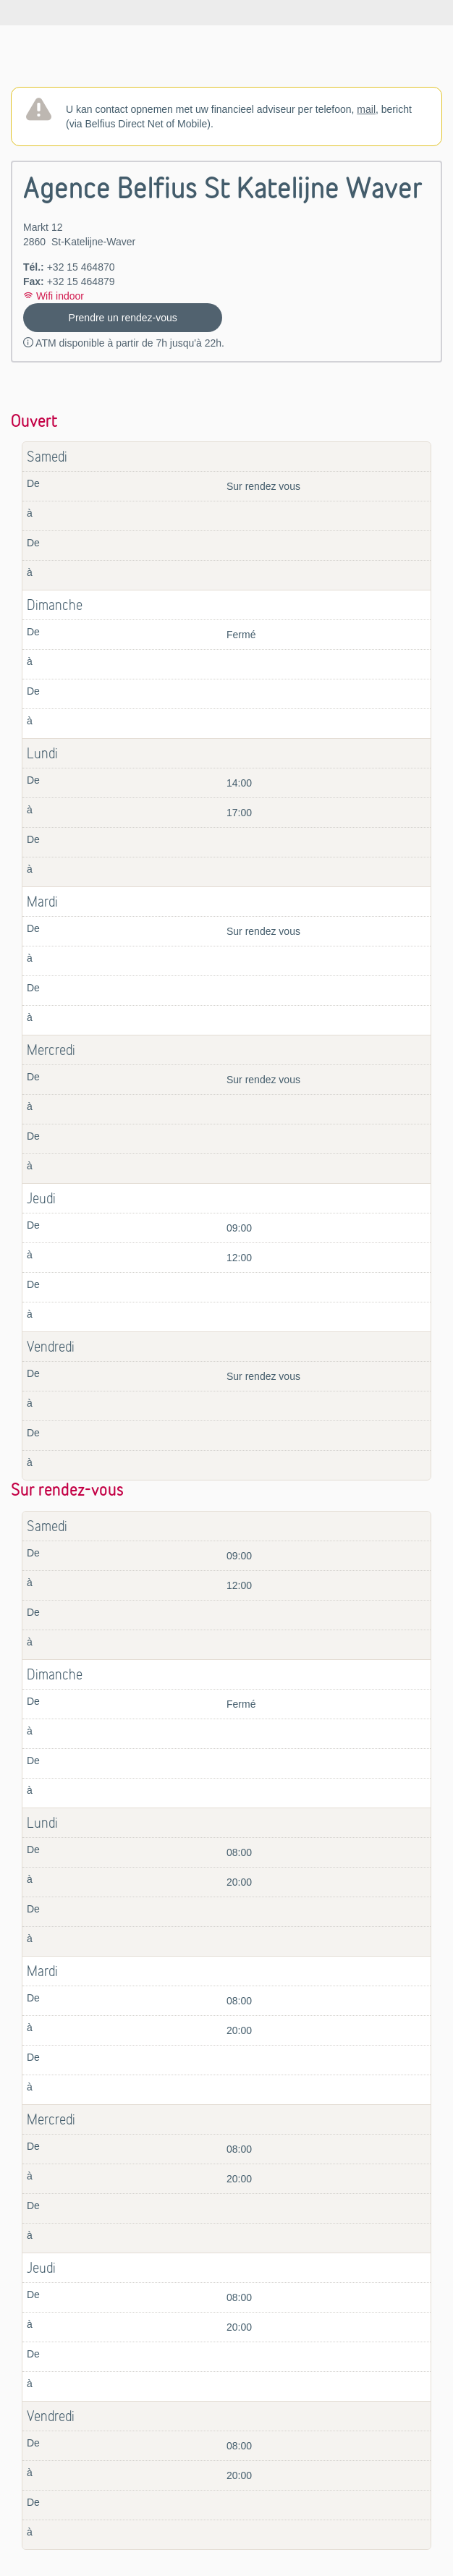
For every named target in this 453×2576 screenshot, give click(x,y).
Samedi (47, 457)
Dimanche (54, 605)
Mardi (42, 902)
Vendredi (51, 1347)
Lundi (42, 753)
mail (366, 109)
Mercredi (51, 1050)
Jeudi (41, 1198)
